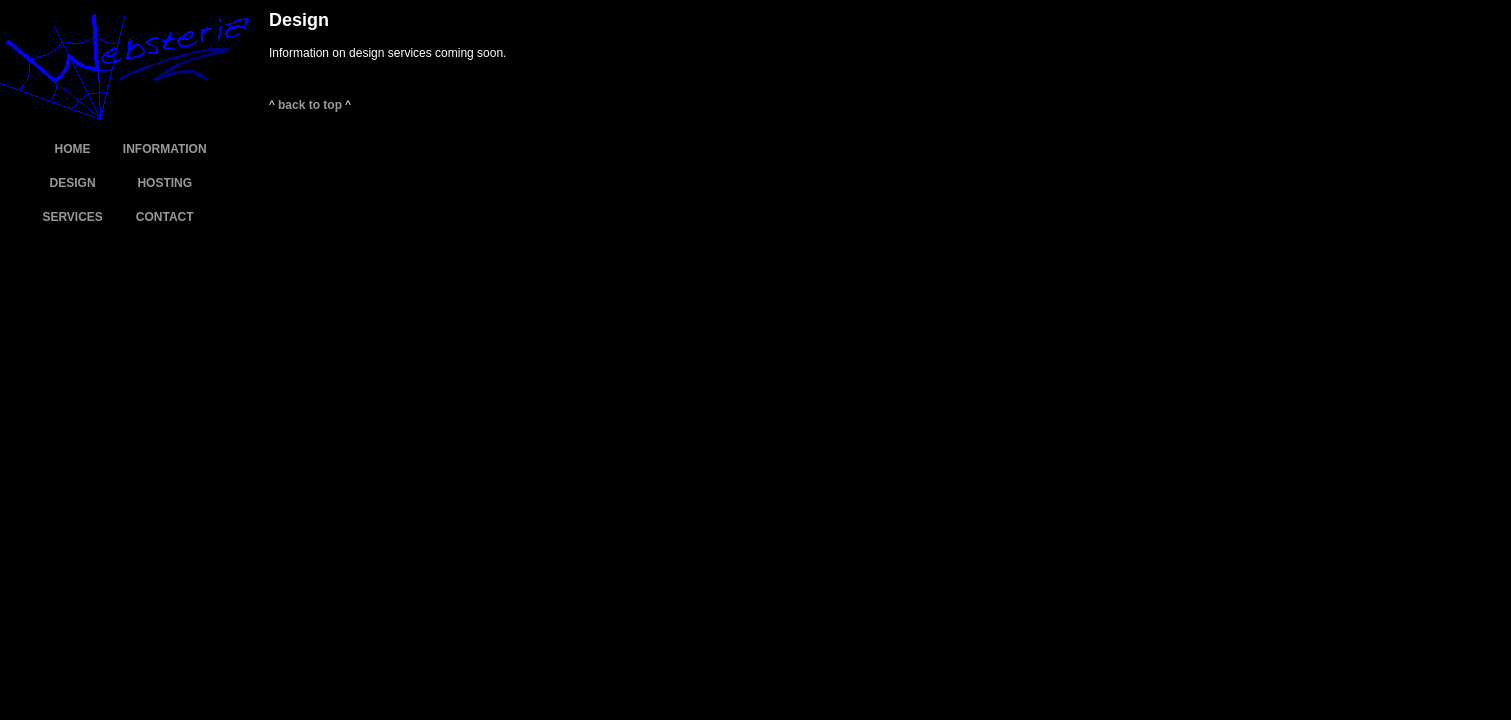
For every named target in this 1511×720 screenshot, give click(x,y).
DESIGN (73, 183)
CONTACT (165, 217)
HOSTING (164, 183)
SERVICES (72, 217)
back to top (310, 105)
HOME (73, 149)
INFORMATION (165, 149)
